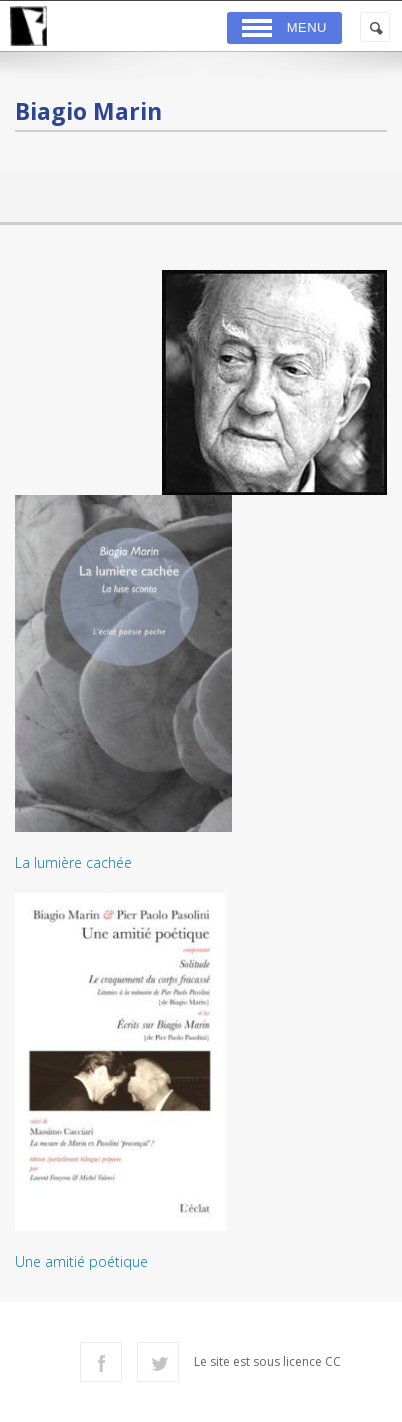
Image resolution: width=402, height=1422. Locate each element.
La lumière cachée (73, 862)
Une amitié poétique (81, 1261)
